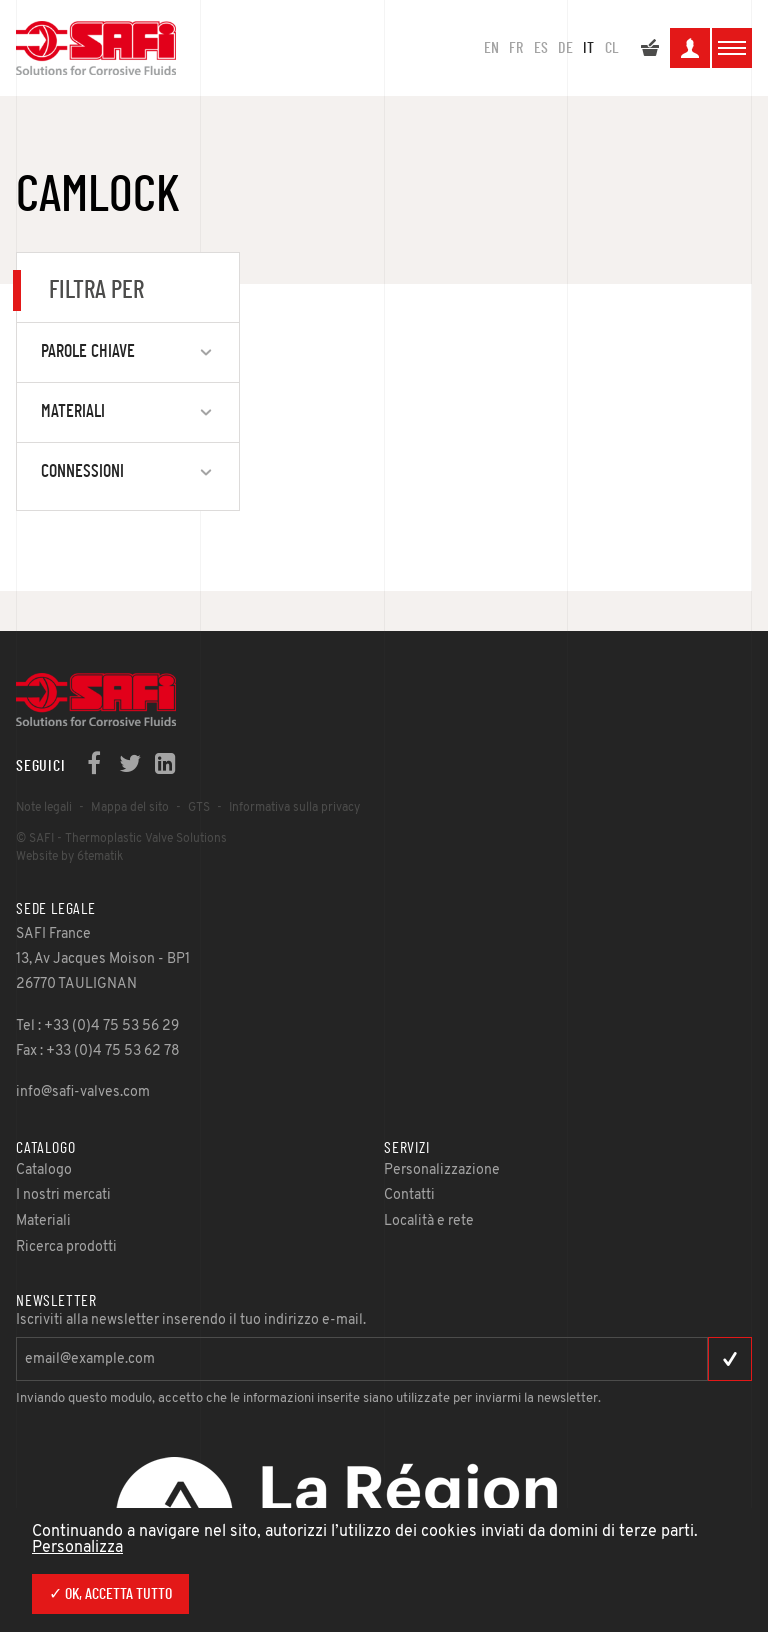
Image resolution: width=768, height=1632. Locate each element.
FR (516, 48)
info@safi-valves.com (83, 1092)
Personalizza (77, 1548)
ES (541, 48)
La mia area (690, 51)
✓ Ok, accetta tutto (110, 1594)
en (491, 48)
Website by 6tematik (69, 857)
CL (612, 48)
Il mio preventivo (650, 51)
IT (588, 48)
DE (565, 48)
